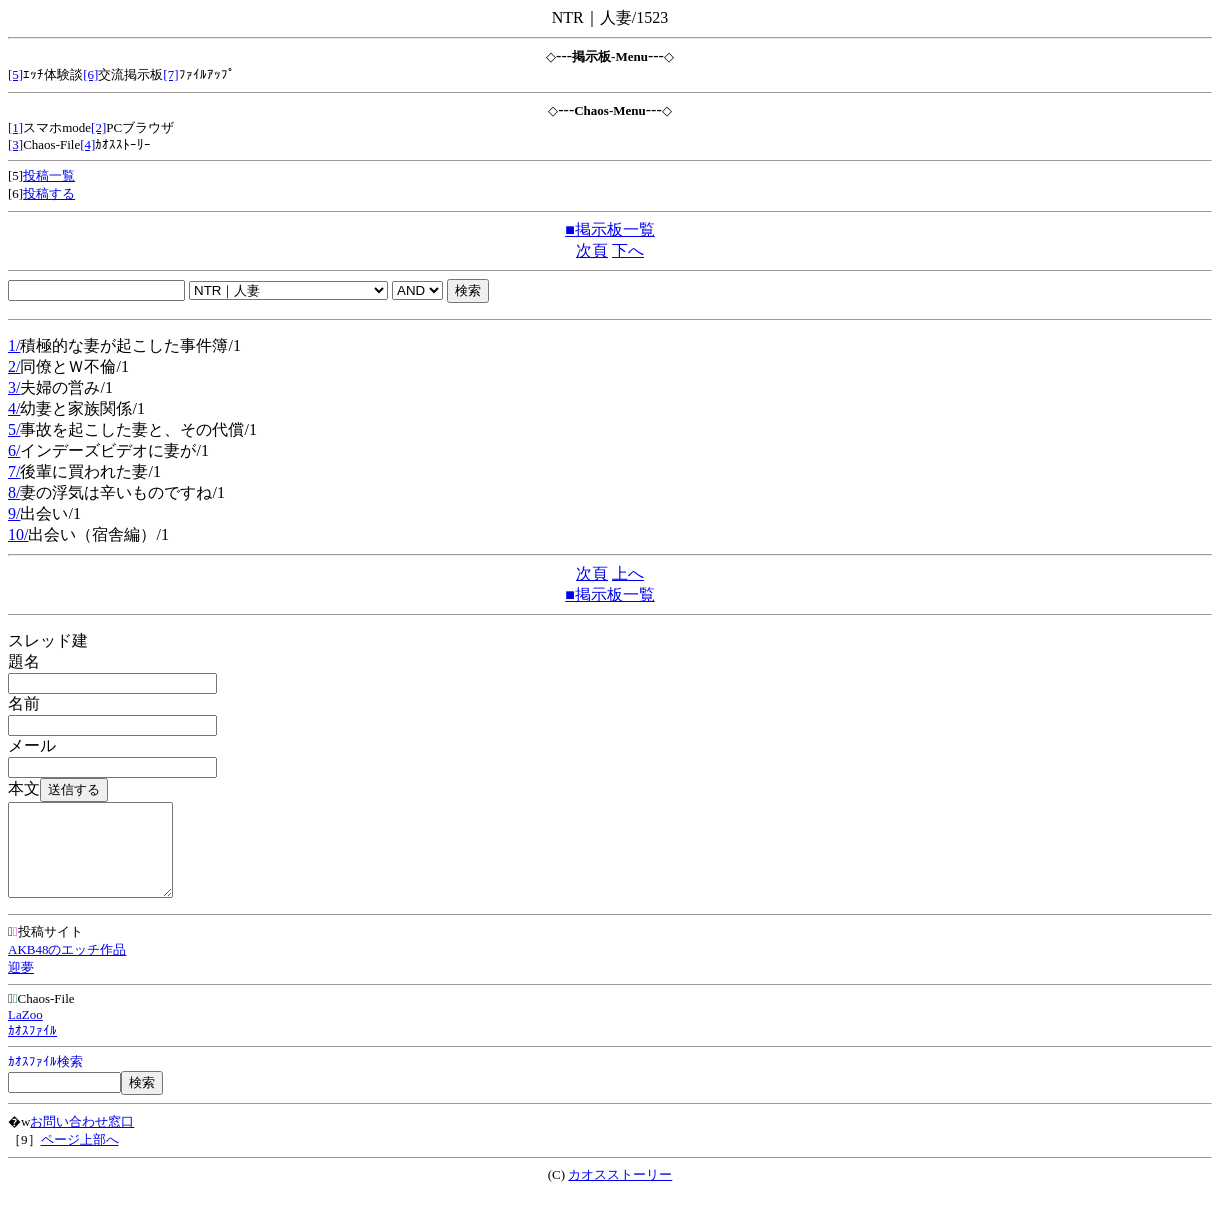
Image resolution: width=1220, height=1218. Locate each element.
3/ (14, 387)
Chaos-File (41, 1016)
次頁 (592, 250)
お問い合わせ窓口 (82, 1139)
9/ (14, 513)
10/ (18, 534)
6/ (14, 450)
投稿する (49, 193)
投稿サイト (45, 949)
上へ (628, 573)
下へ (628, 250)
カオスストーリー (620, 1192)
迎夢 (21, 985)
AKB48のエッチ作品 (67, 967)
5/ (14, 429)
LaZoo (25, 1032)
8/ (14, 492)
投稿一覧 (49, 175)
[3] (15, 144)
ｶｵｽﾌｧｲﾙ (32, 1048)
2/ (14, 366)
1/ (14, 345)
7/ (14, 471)
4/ (14, 408)
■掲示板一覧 (610, 229)
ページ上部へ (80, 1157)
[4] (87, 144)
